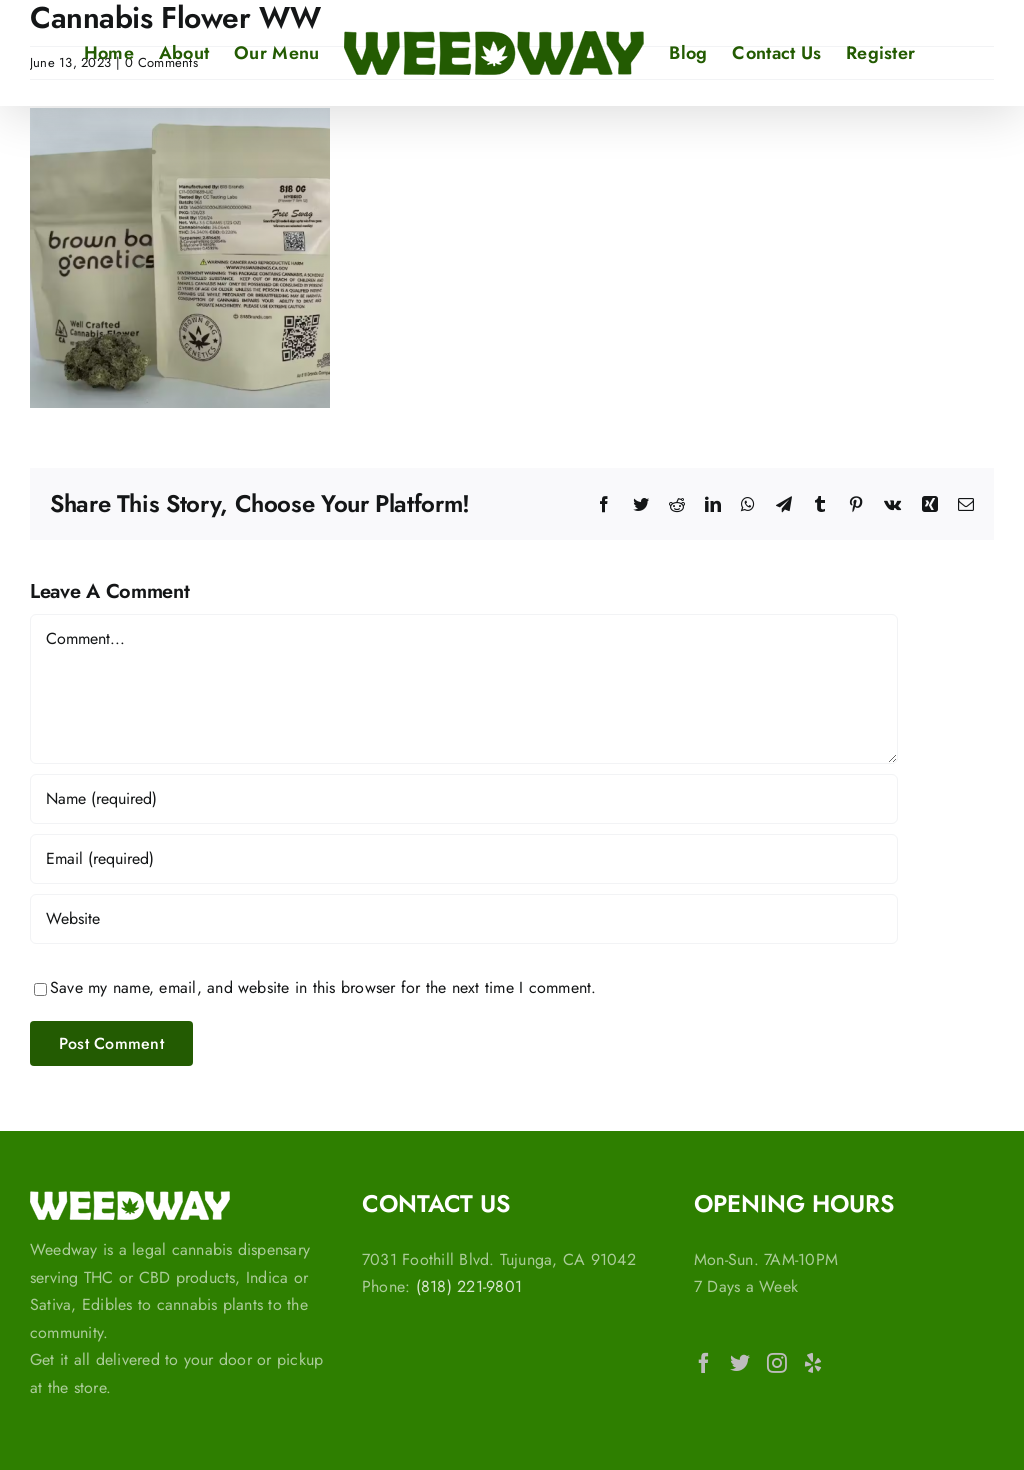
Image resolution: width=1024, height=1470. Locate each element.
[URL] (464, 919)
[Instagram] (777, 1363)
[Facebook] (704, 1363)
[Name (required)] (464, 799)
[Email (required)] (464, 859)
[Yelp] (813, 1363)
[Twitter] (740, 1363)
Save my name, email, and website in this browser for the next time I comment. (323, 987)
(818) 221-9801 (469, 1286)
